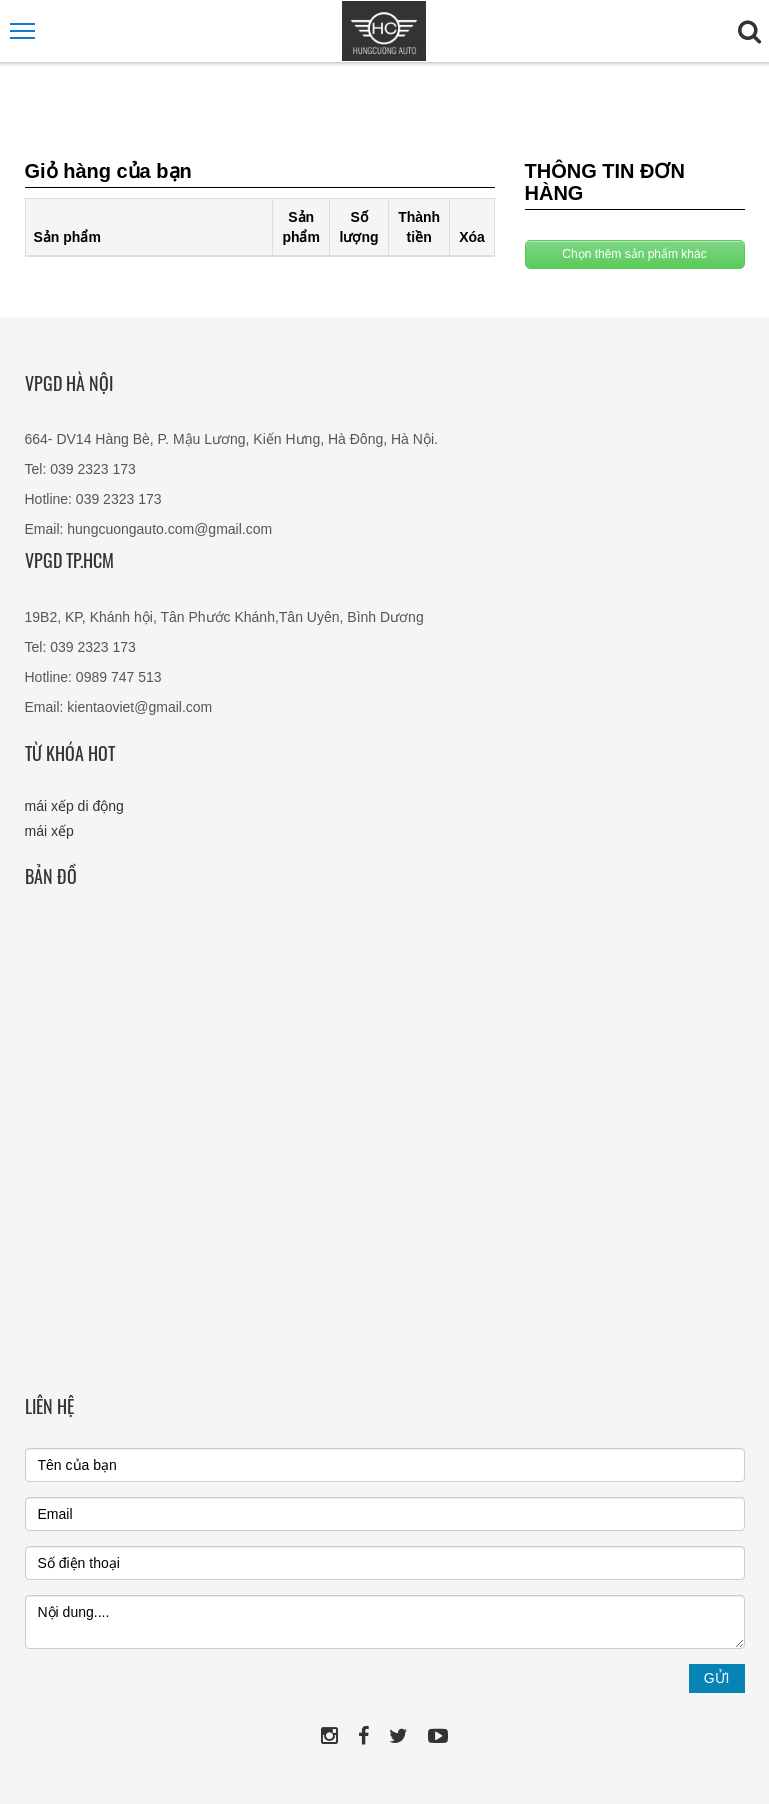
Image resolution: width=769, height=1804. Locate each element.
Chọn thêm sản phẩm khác (634, 254)
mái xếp (49, 831)
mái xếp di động (74, 806)
